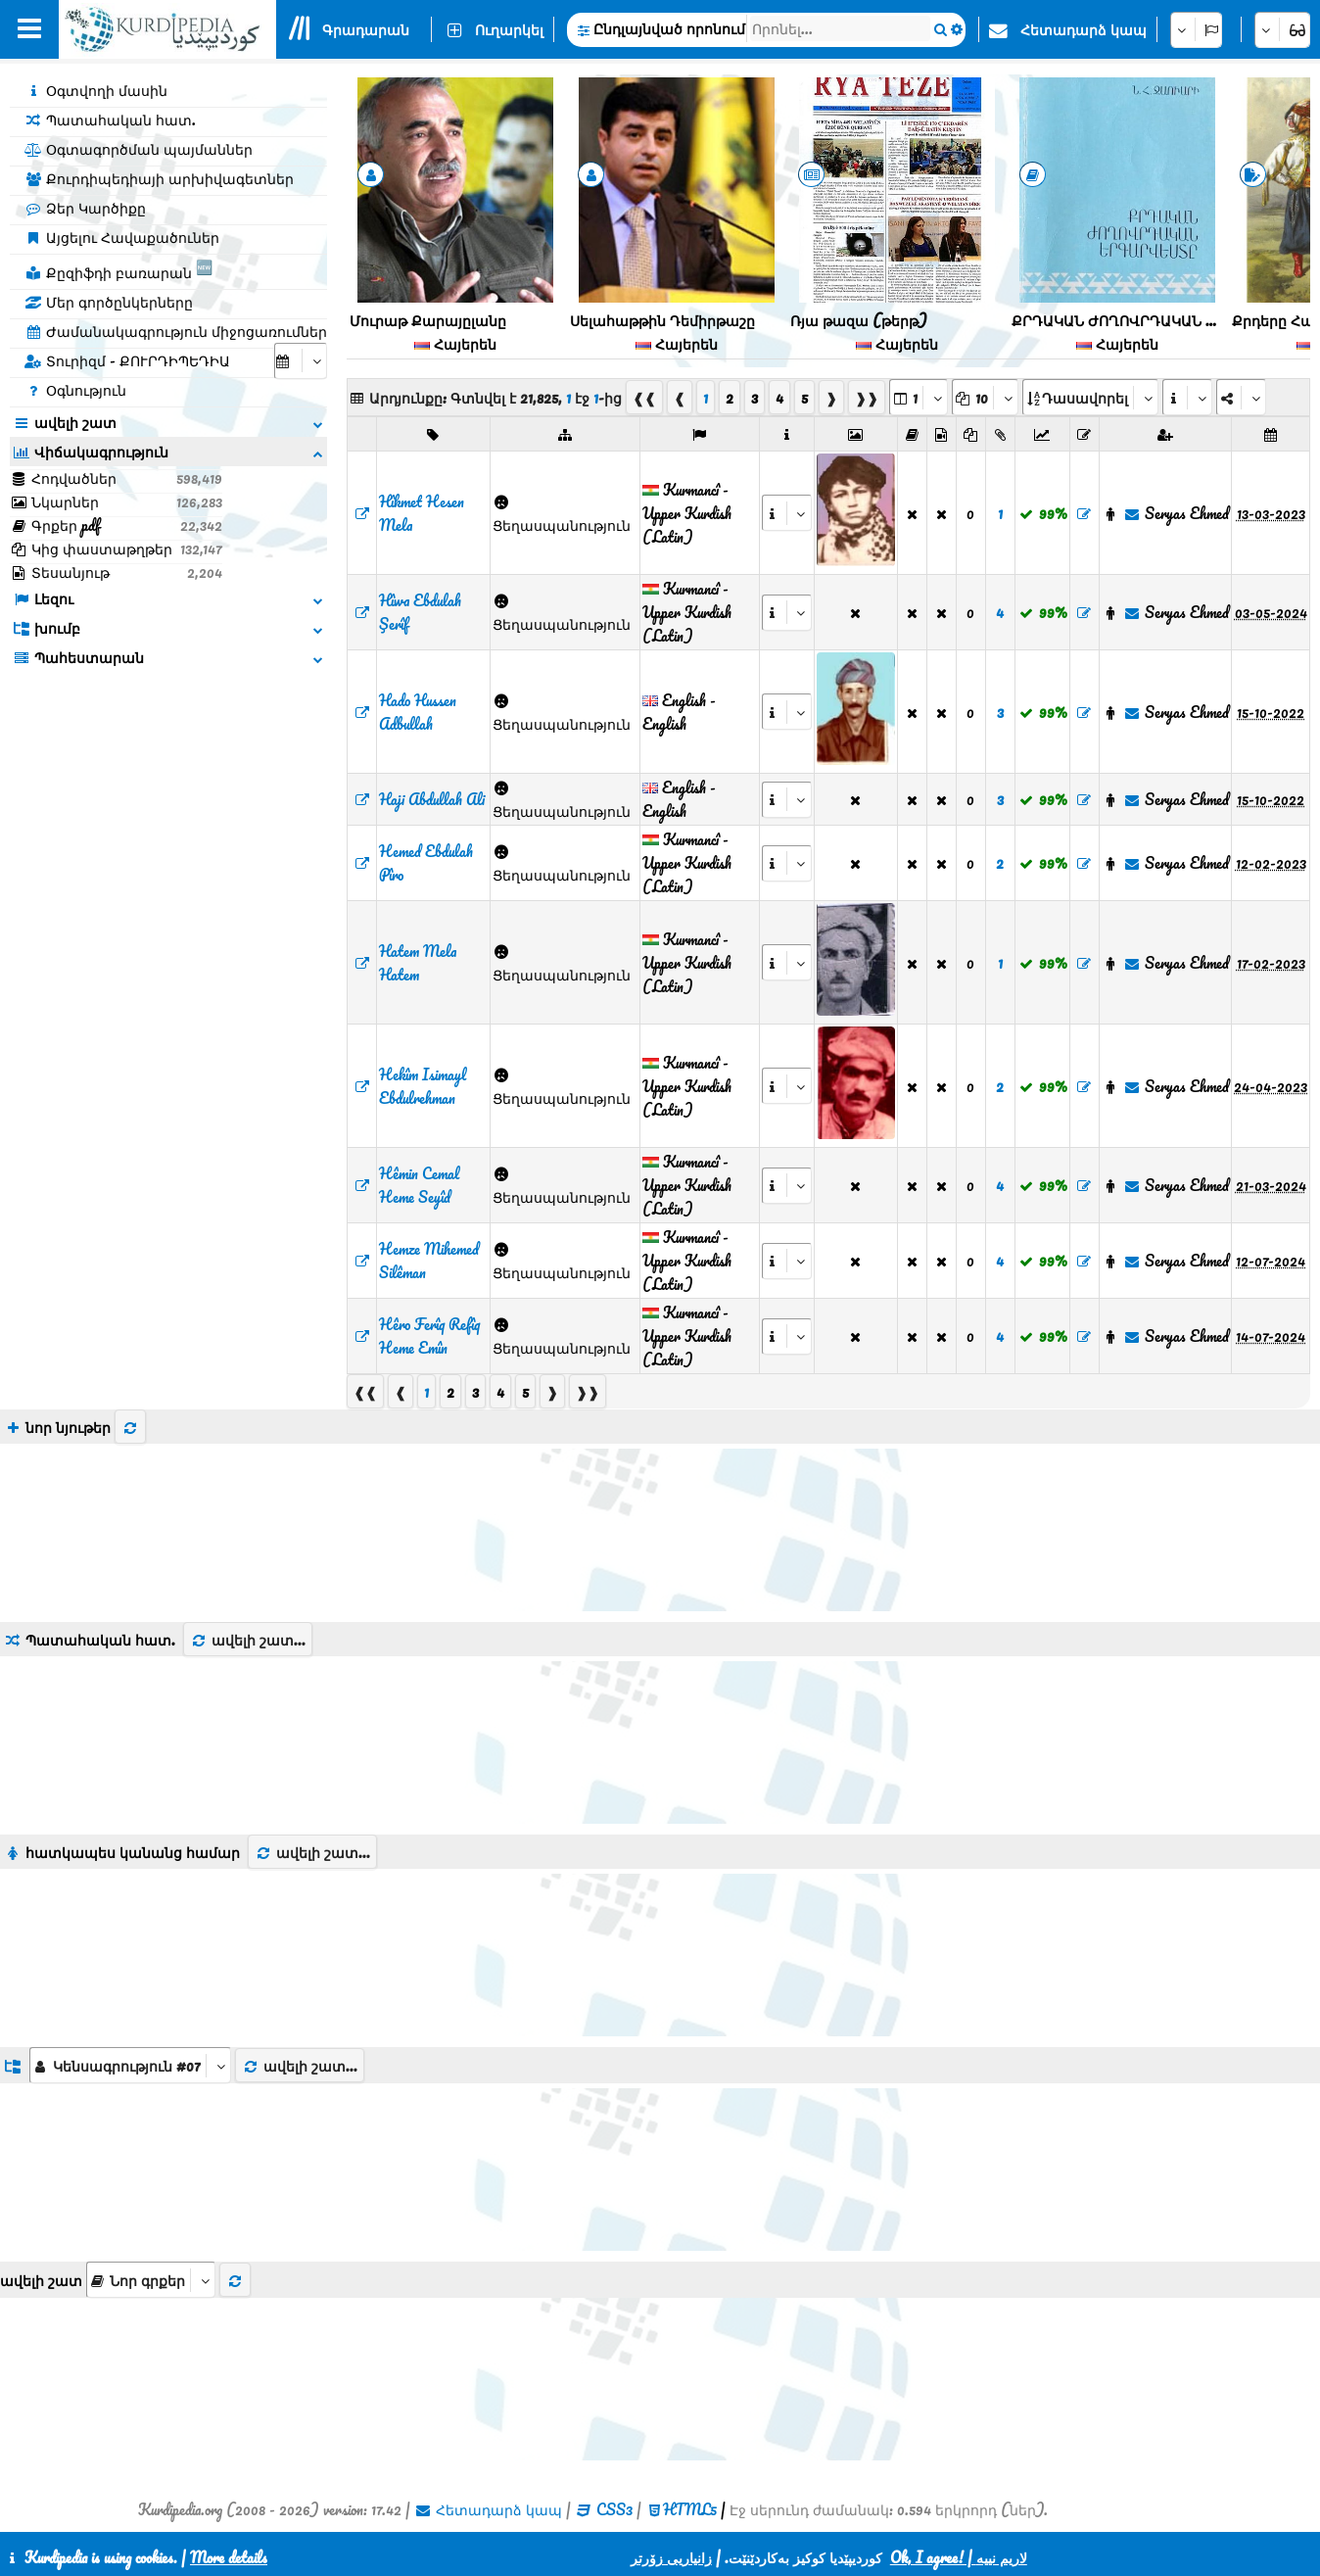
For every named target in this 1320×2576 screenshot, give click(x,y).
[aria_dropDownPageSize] (985, 397)
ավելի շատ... (248, 1639)
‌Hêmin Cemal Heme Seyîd (419, 1185)
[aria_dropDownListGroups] (130, 2065)
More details (228, 2557)
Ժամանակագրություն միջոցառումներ (175, 331)
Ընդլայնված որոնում (669, 28)
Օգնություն (75, 390)
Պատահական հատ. (110, 119)
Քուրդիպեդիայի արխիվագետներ (159, 178)
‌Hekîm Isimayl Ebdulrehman (422, 1086)
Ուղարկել (509, 29)
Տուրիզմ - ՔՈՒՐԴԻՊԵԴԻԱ (127, 360)
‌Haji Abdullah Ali (432, 799)
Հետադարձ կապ (1083, 29)
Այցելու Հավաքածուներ (121, 237)
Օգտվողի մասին (95, 90)
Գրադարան (365, 29)
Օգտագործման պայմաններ (138, 149)
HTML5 (690, 2509)
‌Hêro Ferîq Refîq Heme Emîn (429, 1336)
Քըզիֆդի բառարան (118, 269)
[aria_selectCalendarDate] (300, 361)
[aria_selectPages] (918, 397)
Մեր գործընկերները (108, 301)
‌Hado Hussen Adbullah (417, 712)
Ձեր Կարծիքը (85, 207)
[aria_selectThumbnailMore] (150, 2280)
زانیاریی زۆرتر (671, 2557)
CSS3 (614, 2509)
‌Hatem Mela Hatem (417, 962)
